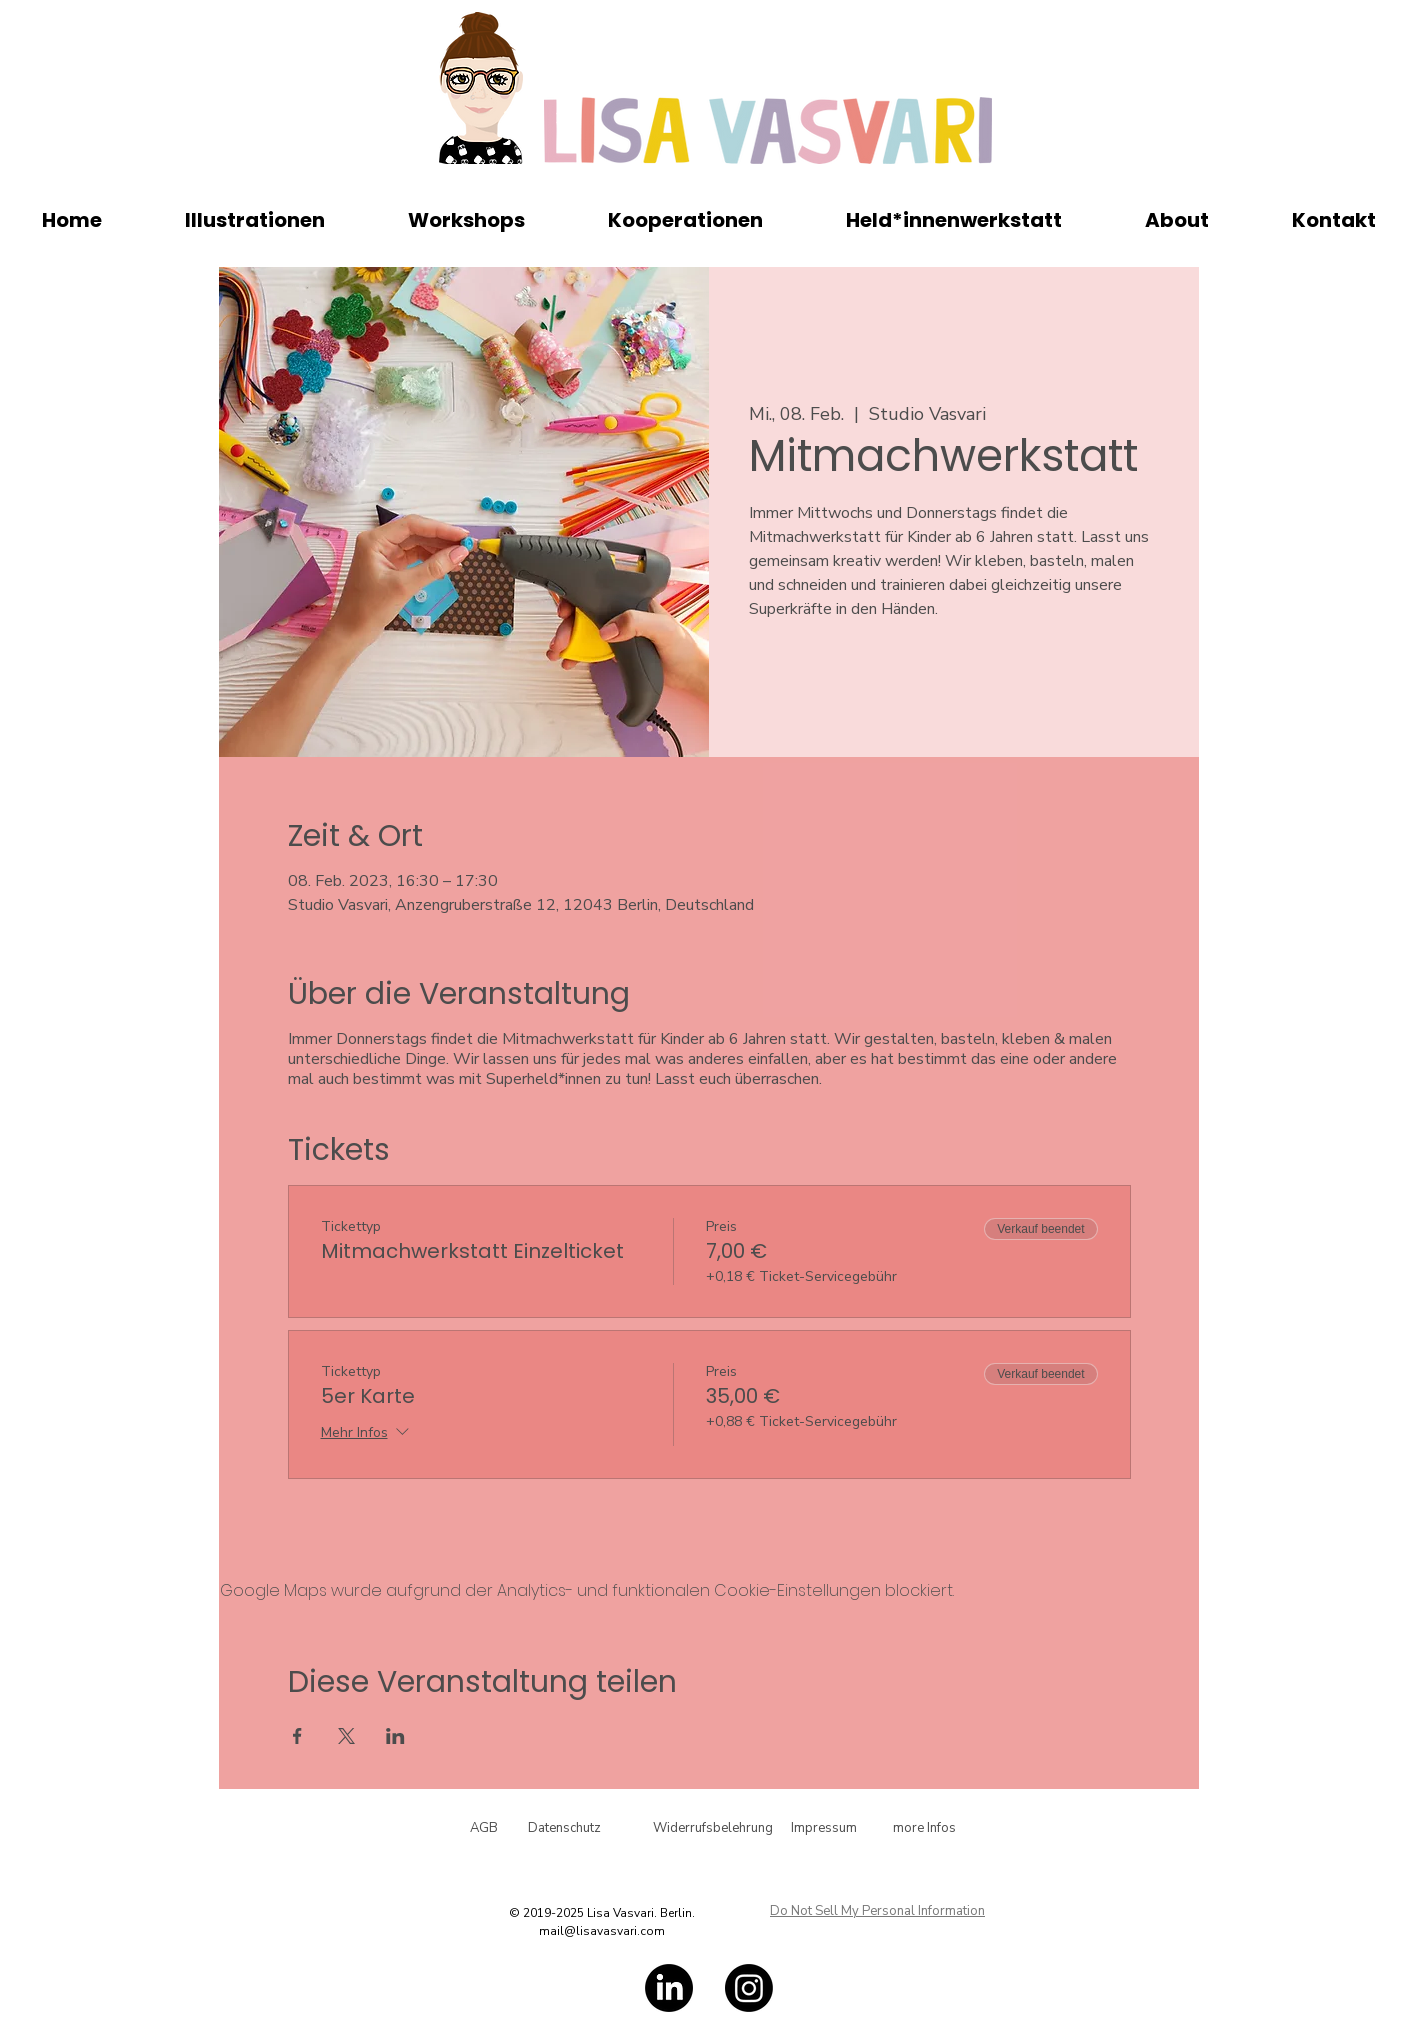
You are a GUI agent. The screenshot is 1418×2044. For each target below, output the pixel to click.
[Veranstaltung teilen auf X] (346, 1736)
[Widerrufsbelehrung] (713, 1828)
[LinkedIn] (669, 1988)
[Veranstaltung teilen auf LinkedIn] (395, 1736)
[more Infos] (924, 1828)
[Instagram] (749, 1988)
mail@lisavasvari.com (602, 1931)
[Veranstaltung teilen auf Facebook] (297, 1736)
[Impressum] (824, 1828)
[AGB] (484, 1828)
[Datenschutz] (564, 1828)
